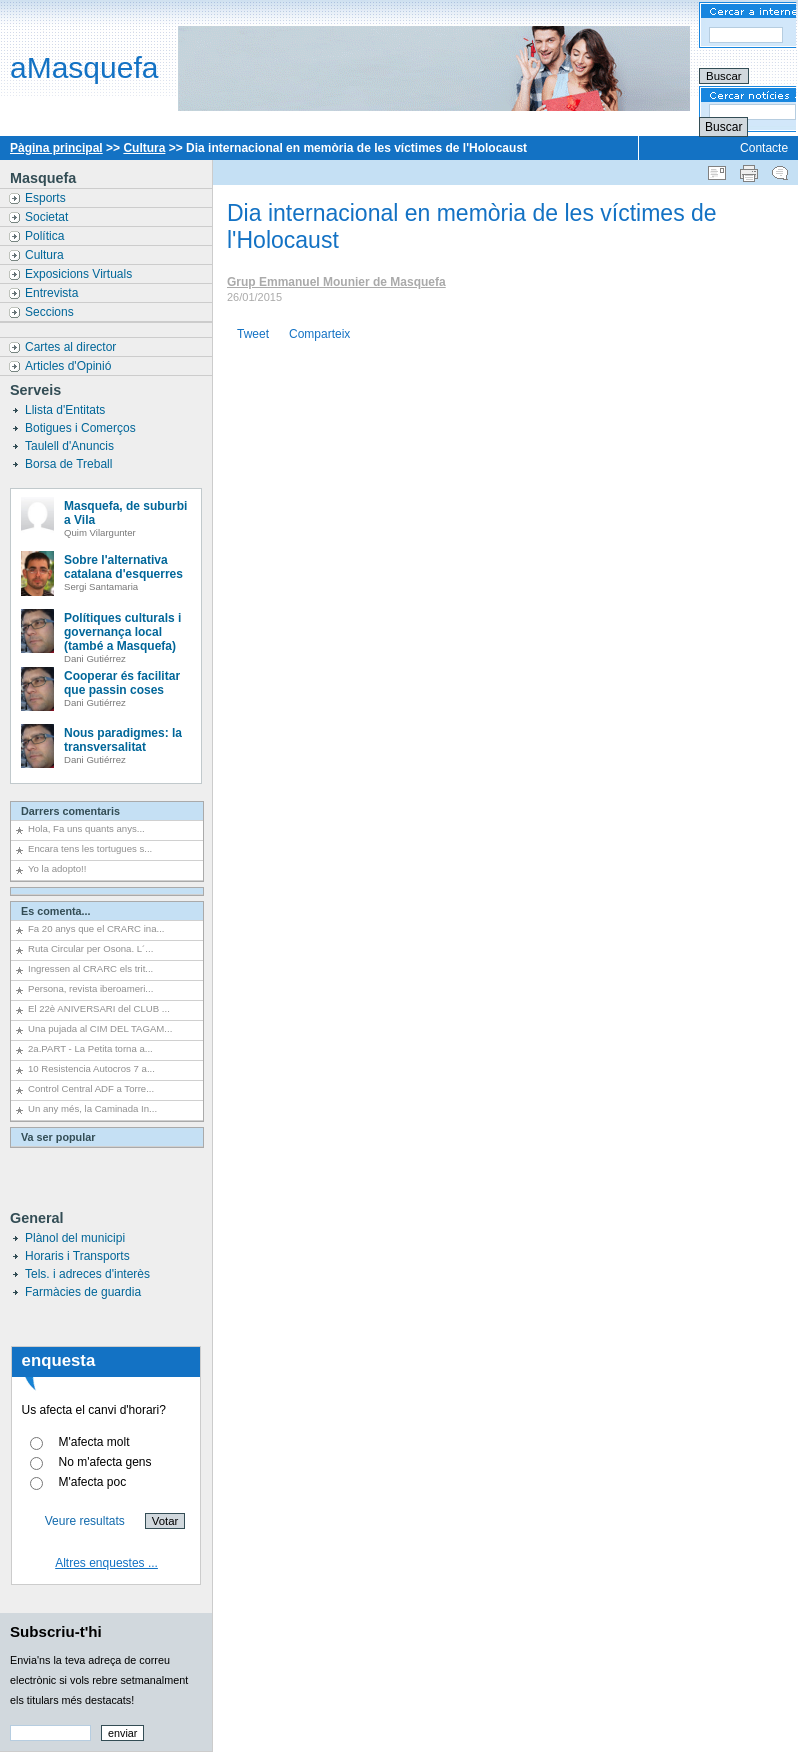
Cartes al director (72, 347)
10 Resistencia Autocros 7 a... (91, 1068)
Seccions (51, 312)
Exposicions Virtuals (80, 274)
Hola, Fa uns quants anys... (86, 828)
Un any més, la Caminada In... (92, 1108)
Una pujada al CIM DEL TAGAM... (100, 1028)
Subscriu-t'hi (56, 1631)
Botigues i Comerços (82, 428)
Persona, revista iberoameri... (90, 988)
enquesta (59, 1360)
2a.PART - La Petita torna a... (90, 1048)
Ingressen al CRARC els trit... (90, 968)
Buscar (723, 127)
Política (46, 236)
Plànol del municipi (75, 1238)
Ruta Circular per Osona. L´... (90, 948)
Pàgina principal (56, 148)
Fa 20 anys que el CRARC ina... (96, 928)
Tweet (253, 334)
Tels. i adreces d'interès (87, 1274)
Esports (47, 198)
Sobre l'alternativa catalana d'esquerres (123, 567)
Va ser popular (58, 1137)
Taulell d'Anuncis (71, 446)
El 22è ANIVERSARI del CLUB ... (99, 1008)
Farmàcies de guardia (83, 1292)
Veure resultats (85, 1521)
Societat (48, 217)
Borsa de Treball (70, 464)
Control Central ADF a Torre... (91, 1088)
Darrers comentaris (70, 811)
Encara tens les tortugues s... (90, 848)
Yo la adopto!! (57, 868)
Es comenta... (56, 911)
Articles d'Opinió (70, 366)
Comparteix (319, 334)
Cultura (144, 148)
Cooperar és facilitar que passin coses (122, 683)
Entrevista (53, 293)
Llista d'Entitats (67, 410)
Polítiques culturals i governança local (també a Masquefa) (122, 632)
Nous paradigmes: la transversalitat (123, 740)
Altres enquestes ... (106, 1563)
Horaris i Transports (77, 1256)
